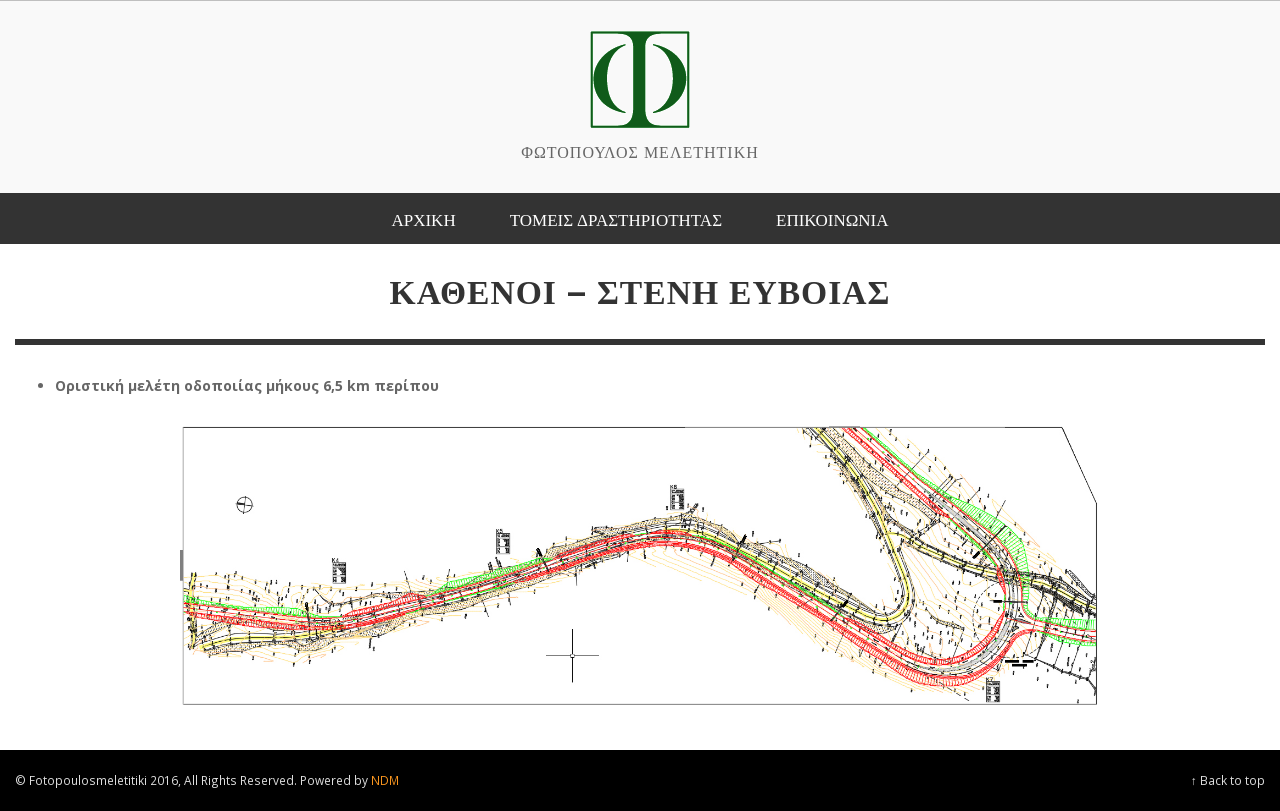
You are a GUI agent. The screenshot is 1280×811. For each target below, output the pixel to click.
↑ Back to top (1228, 780)
